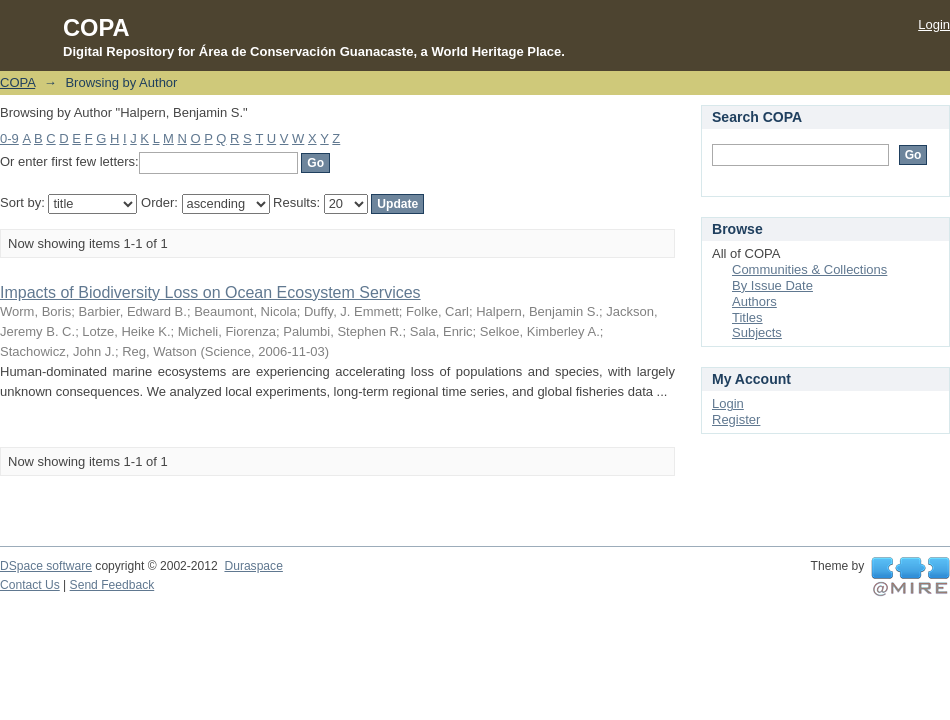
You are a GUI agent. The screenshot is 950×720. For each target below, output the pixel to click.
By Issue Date (772, 285)
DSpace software (46, 566)
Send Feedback (112, 585)
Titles (747, 317)
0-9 (9, 138)
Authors (754, 301)
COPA (17, 82)
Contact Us (30, 585)
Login (934, 24)
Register (736, 419)
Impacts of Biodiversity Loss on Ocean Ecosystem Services (210, 292)
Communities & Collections (809, 269)
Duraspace (253, 566)
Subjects (757, 332)
